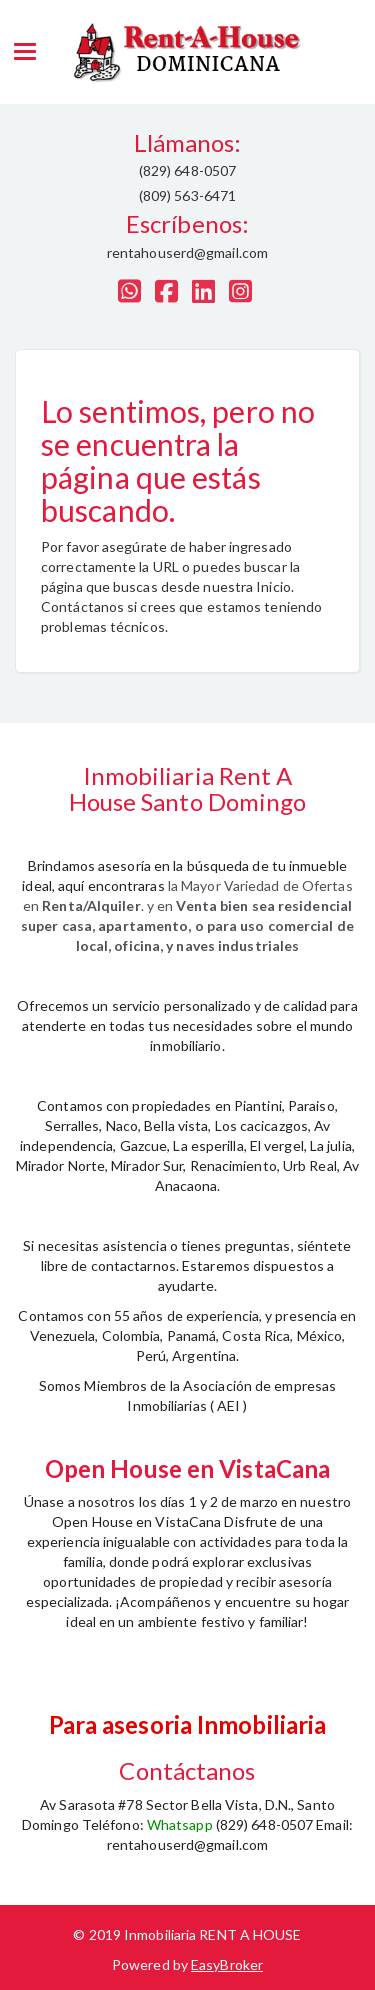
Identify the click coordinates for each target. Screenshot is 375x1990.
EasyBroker (227, 1964)
